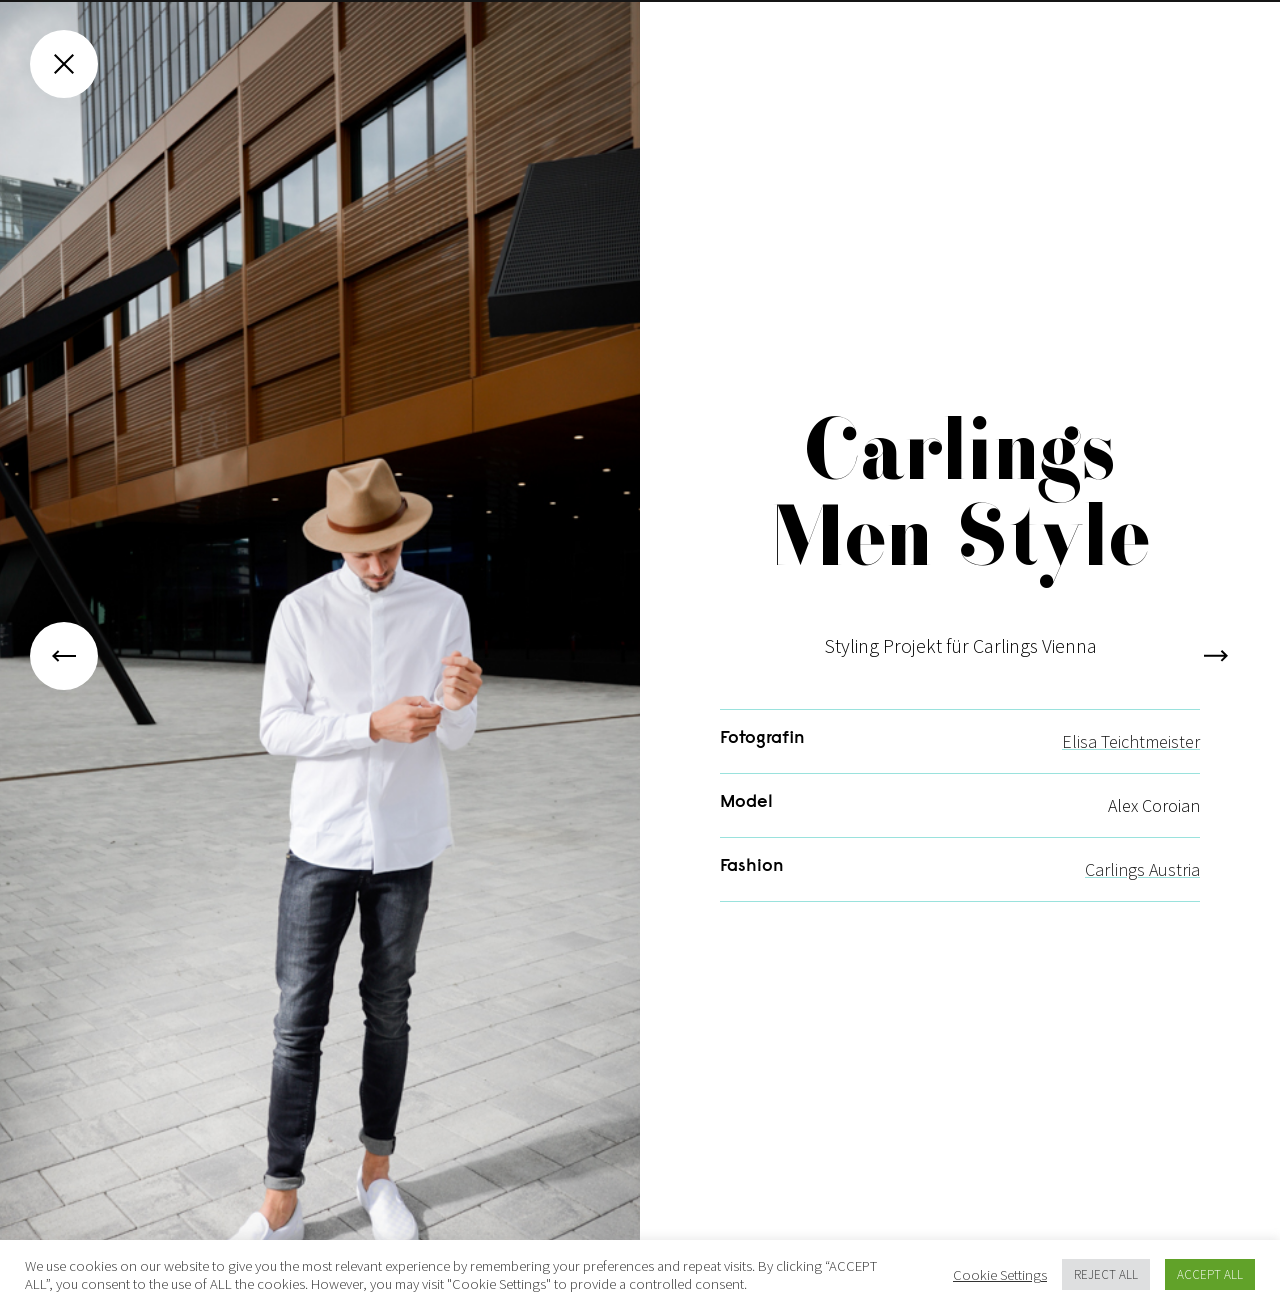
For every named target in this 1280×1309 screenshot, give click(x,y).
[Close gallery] (64, 64)
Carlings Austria (1142, 892)
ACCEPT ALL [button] (1210, 1274)
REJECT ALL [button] (1106, 1274)
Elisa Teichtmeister (1131, 764)
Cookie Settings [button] (1000, 1275)
